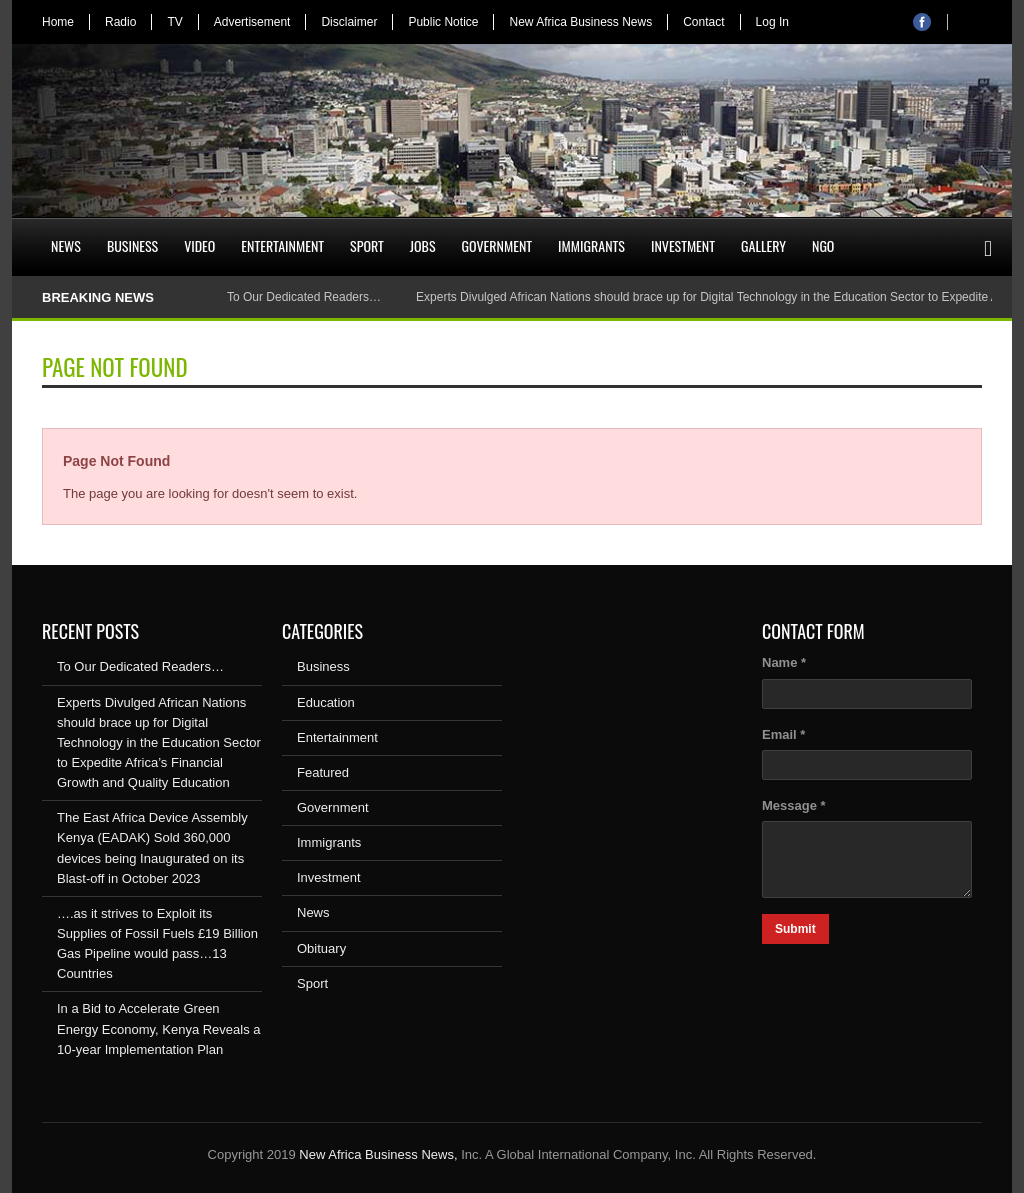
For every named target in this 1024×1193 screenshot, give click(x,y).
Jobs (423, 245)
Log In (772, 22)
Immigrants (591, 245)
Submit (795, 929)
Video (199, 245)
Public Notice (443, 22)
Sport (367, 245)
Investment (683, 245)
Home (58, 22)
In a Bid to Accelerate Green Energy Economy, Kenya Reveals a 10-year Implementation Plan (159, 1028)
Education (326, 702)
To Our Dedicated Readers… (304, 297)
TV (174, 22)
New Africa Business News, (378, 1154)
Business (132, 245)
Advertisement (252, 22)
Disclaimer (349, 22)
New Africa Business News (580, 22)
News (66, 245)
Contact (703, 22)
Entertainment (282, 245)
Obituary (321, 948)
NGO (823, 245)
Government (497, 245)
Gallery (763, 245)
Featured (323, 772)
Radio (120, 22)
